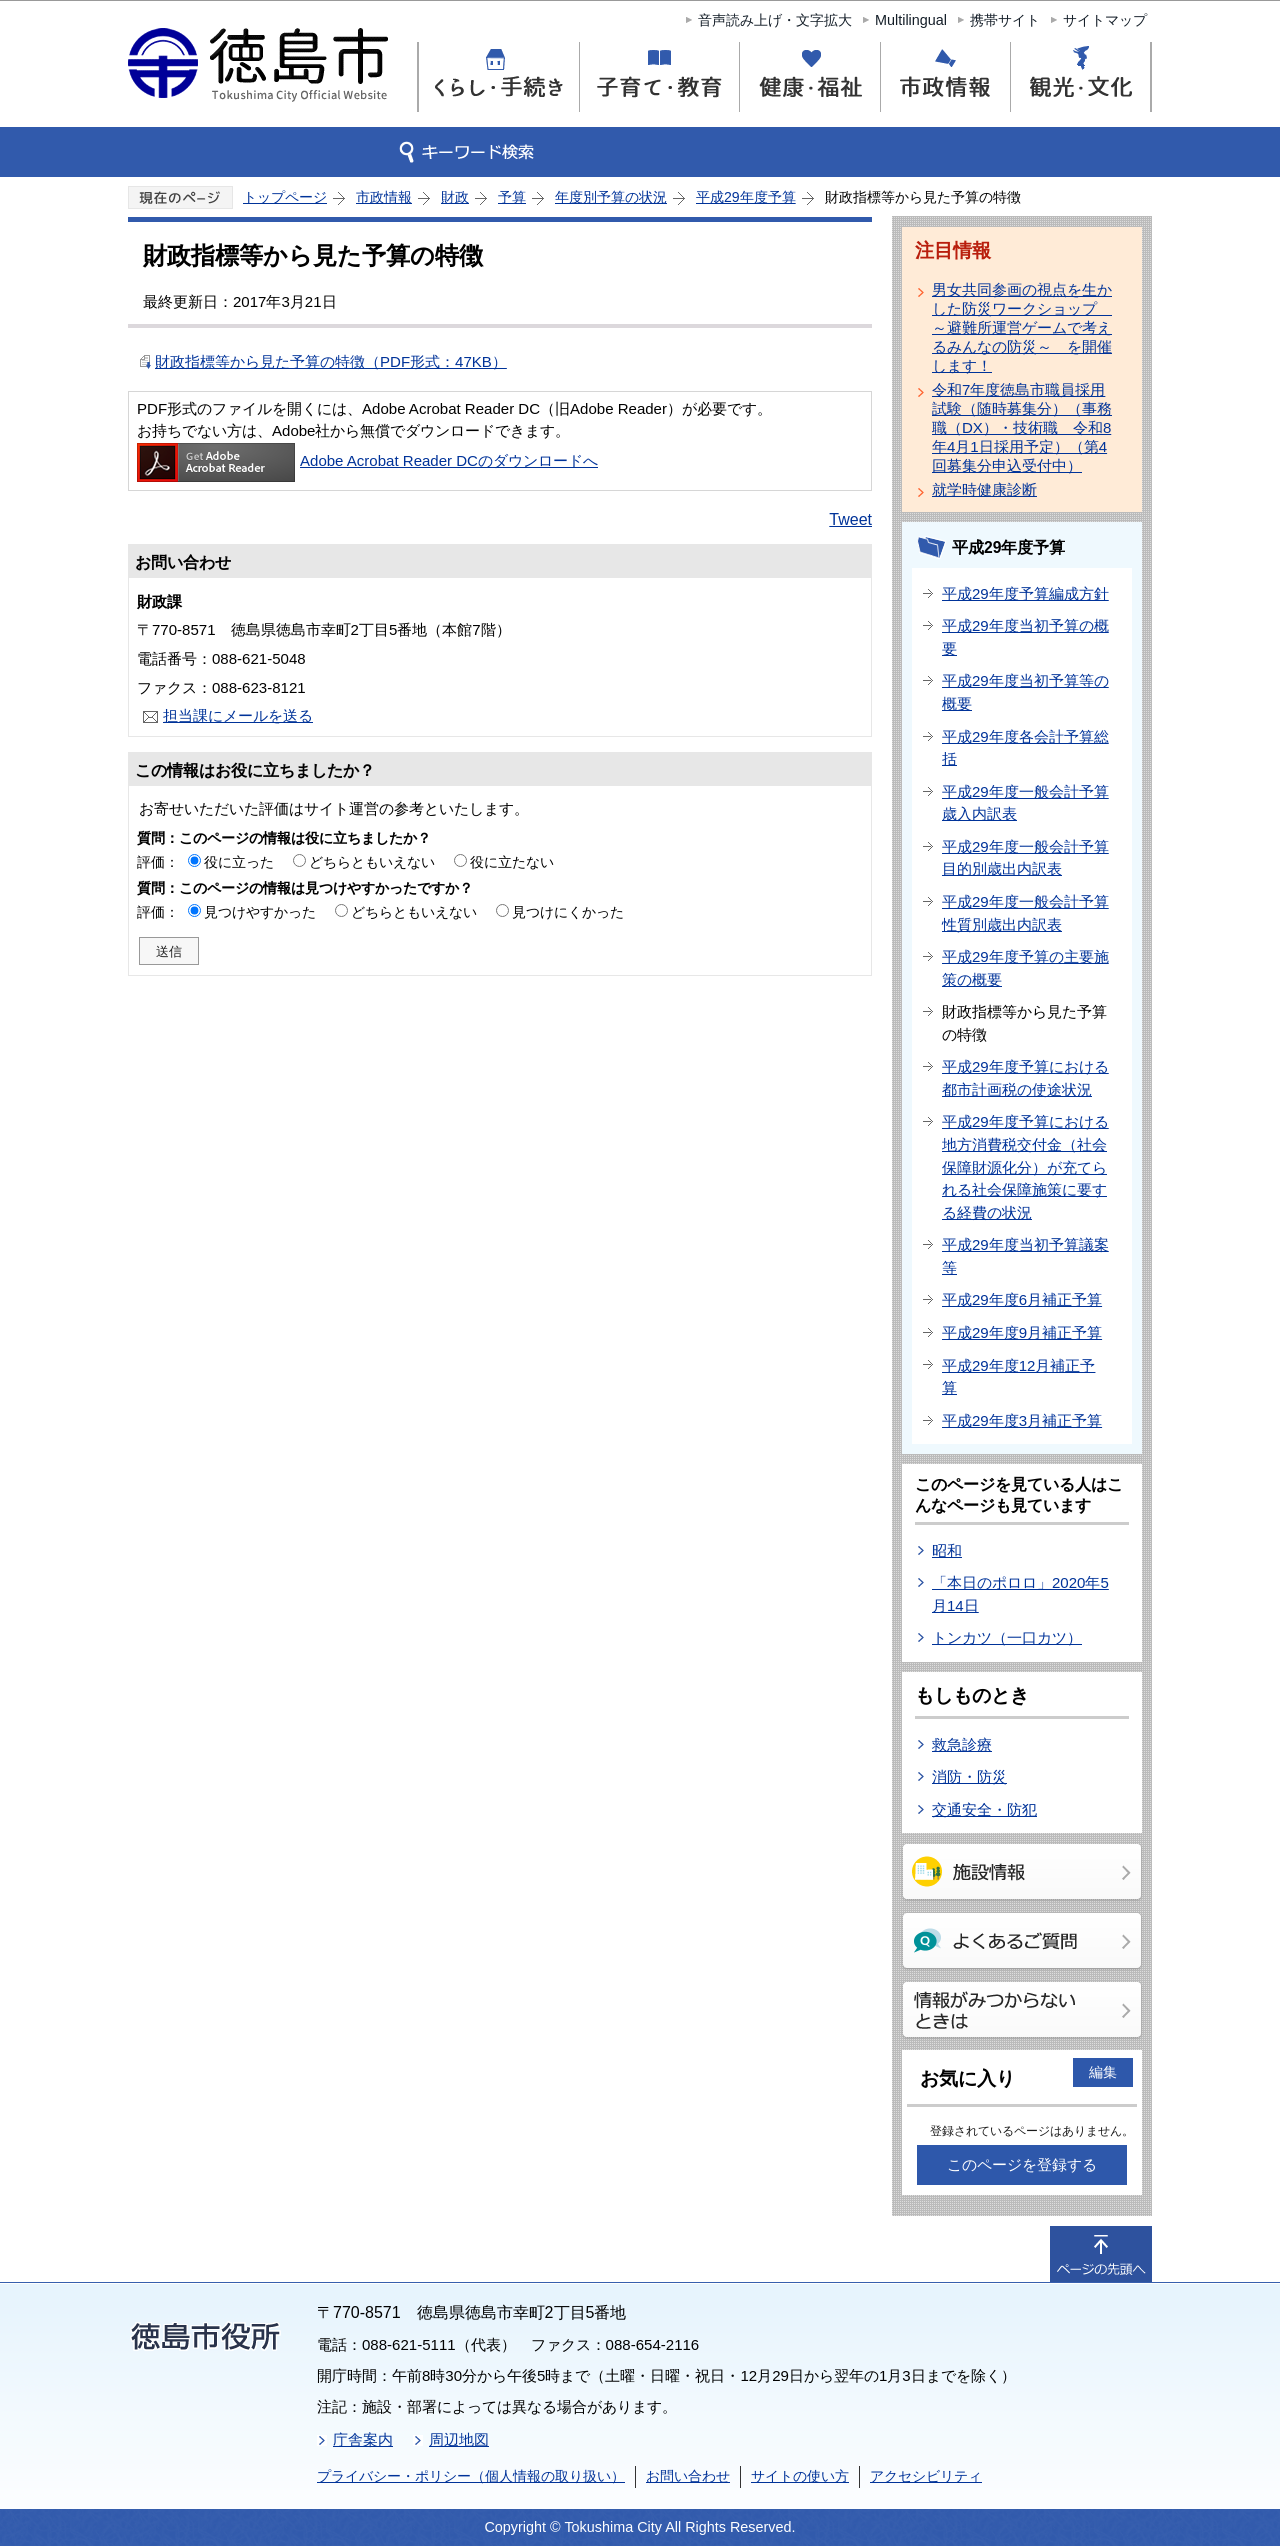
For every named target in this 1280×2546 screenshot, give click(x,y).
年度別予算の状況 (611, 197)
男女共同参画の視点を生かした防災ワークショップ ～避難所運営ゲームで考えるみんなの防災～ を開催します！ (1022, 327)
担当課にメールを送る (238, 715)
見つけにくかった (568, 912)
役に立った (239, 862)
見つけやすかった (260, 912)
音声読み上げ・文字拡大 (775, 20)
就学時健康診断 (984, 489)
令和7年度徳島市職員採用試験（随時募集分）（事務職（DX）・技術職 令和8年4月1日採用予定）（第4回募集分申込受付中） (1022, 427)
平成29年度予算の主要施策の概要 (1025, 968)
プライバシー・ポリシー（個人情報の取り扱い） (471, 2476)
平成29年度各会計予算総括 (1025, 748)
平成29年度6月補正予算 (1022, 1299)
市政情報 (384, 197)
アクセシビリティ (926, 2476)
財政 (455, 197)
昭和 (947, 1550)
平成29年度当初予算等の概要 (1025, 692)
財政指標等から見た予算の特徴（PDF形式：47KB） (331, 361)
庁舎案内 (363, 2439)
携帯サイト (1005, 20)
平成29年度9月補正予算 (1022, 1332)
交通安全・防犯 (984, 1809)
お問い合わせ (688, 2476)
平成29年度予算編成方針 (1025, 593)
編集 (1103, 2072)
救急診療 (962, 1744)
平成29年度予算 (746, 197)
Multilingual (911, 20)
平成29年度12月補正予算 (1018, 1377)
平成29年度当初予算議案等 (1025, 1256)
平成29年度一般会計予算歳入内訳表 (1025, 803)
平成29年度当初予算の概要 (1025, 637)
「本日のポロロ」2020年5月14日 (1020, 1594)
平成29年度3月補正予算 (1022, 1420)
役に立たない (512, 862)
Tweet (850, 519)
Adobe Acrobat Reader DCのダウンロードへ (367, 460)
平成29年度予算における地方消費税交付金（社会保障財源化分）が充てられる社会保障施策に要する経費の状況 (1025, 1166)
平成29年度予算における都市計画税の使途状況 (1025, 1078)
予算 (512, 197)
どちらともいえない (372, 862)
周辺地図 (459, 2439)
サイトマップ (1105, 20)
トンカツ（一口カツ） (1007, 1637)
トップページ (285, 197)
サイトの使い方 (800, 2476)
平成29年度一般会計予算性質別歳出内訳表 (1025, 913)
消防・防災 (969, 1776)
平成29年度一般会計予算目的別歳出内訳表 (1025, 858)
